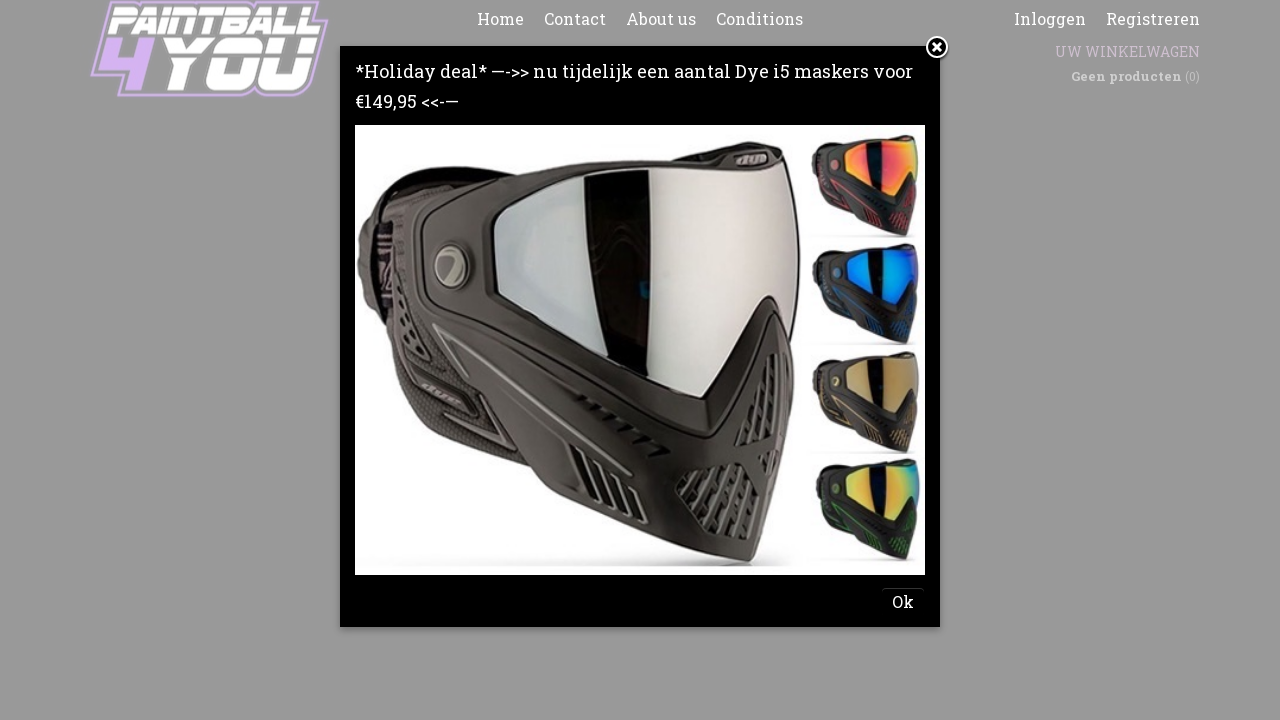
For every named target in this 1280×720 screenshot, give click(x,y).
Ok (903, 601)
